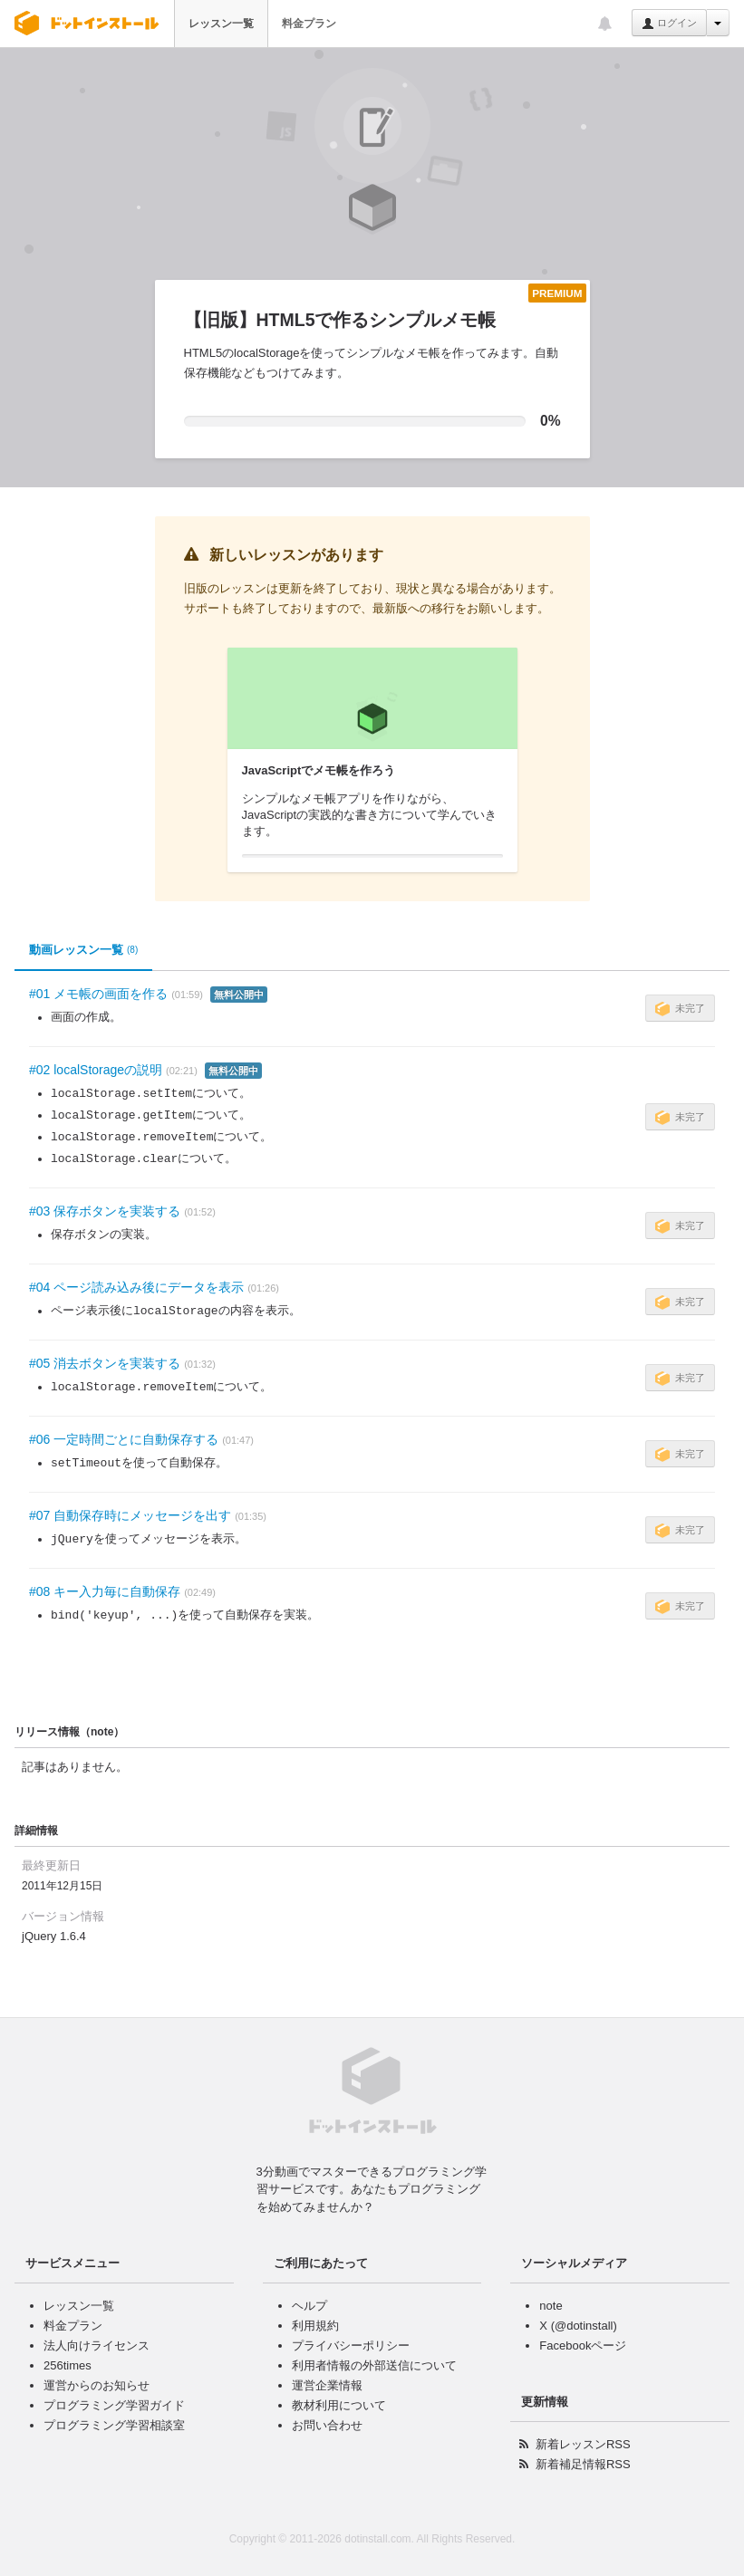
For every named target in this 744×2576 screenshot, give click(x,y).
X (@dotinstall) (577, 2325)
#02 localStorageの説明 (95, 1069)
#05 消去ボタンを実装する (104, 1363)
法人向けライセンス (96, 2345)
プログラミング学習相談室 (114, 2425)
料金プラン (309, 23)
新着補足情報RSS (583, 2464)
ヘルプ (309, 2305)
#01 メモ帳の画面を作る (98, 993)
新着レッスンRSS (583, 2444)
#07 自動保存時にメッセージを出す (130, 1515)
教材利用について (339, 2405)
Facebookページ (582, 2345)
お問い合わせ (327, 2425)
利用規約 (315, 2325)
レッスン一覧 (221, 23)
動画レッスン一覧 (83, 950)
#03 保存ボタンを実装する (104, 1211)
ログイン (669, 23)
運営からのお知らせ (96, 2385)
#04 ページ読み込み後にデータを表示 (136, 1287)
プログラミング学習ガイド (114, 2405)
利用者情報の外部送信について (374, 2365)
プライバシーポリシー (351, 2345)
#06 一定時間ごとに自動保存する (123, 1439)
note (550, 2305)
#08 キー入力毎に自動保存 (104, 1591)
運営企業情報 (327, 2385)
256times (67, 2365)
